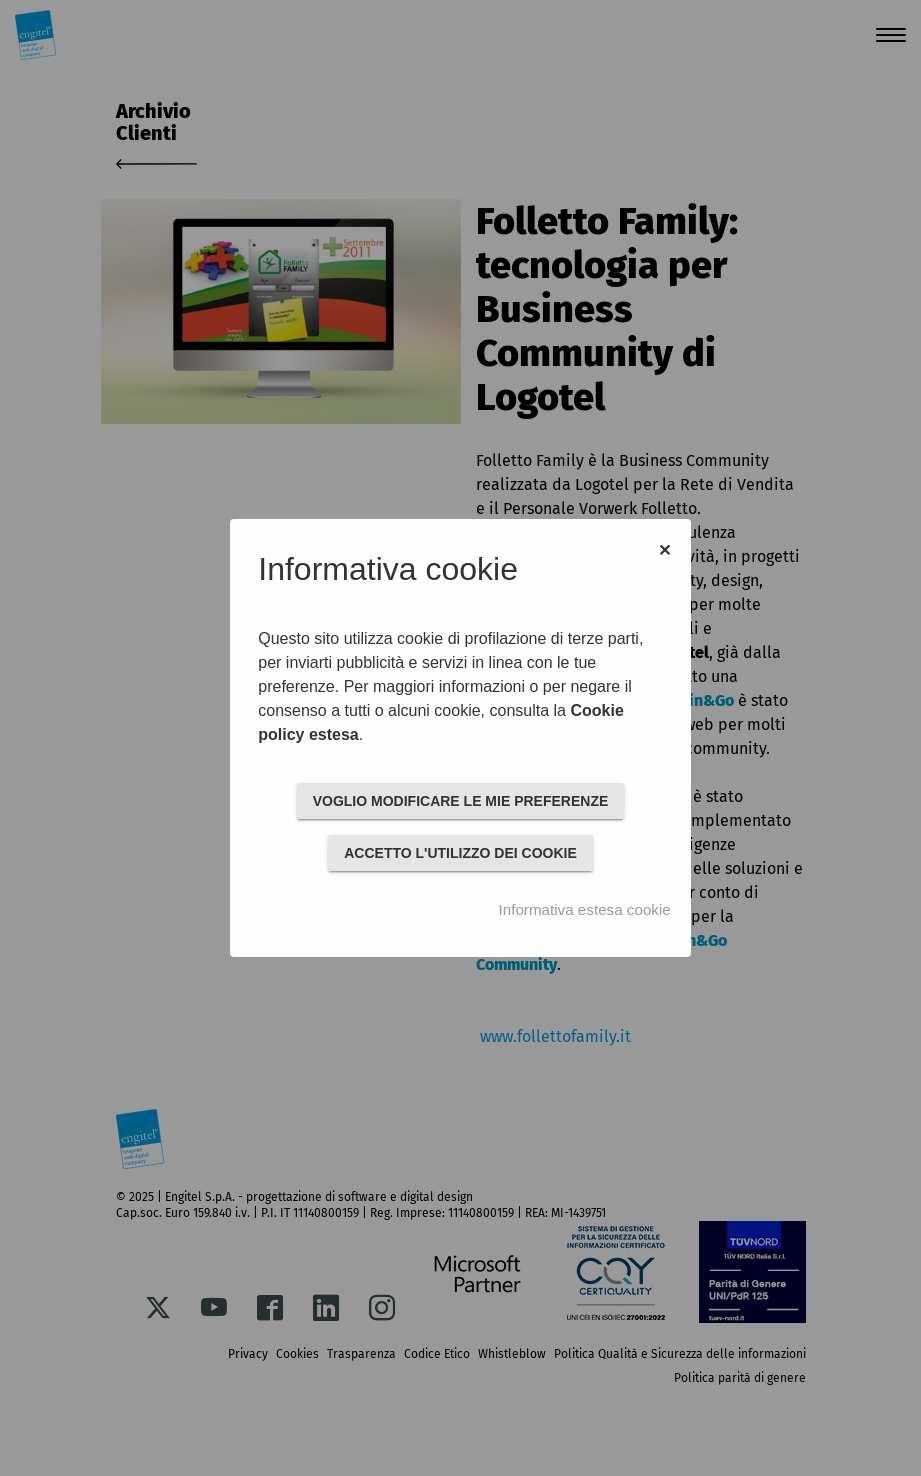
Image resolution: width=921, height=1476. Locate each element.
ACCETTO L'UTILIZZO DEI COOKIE (460, 853)
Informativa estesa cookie (585, 909)
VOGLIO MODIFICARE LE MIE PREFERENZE (461, 801)
